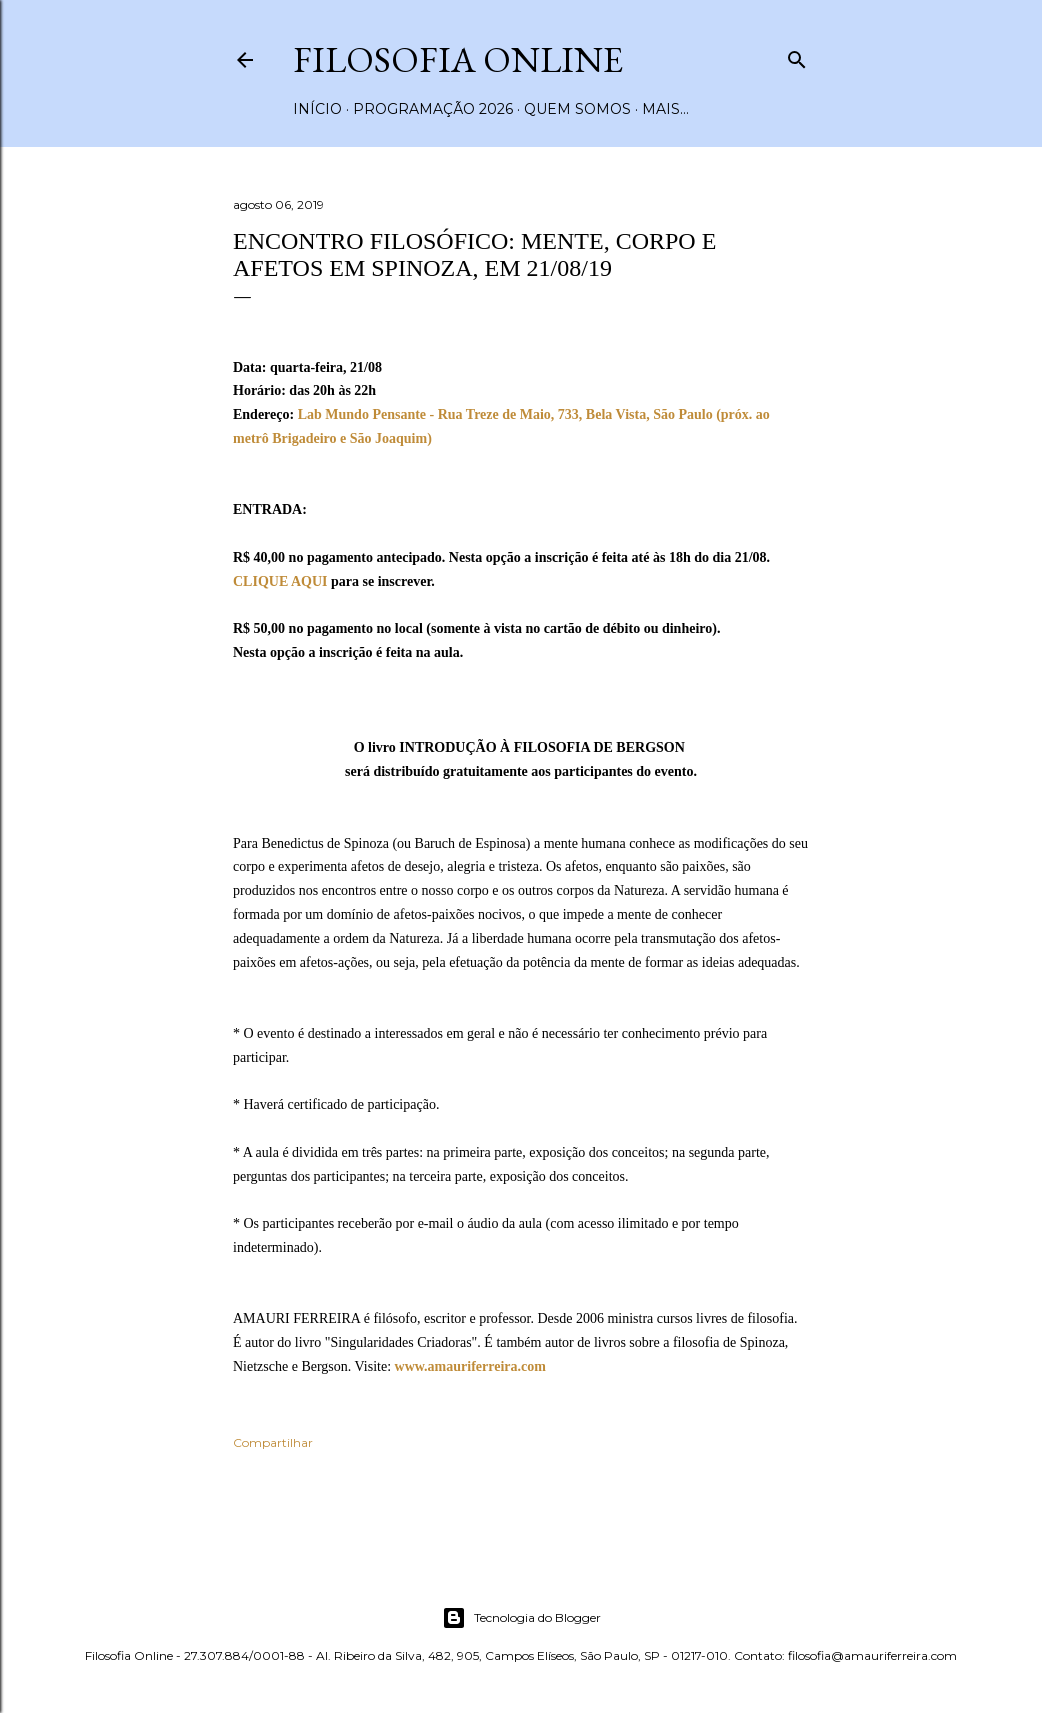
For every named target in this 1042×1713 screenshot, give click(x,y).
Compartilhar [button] (273, 1442)
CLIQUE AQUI (280, 581)
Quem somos (577, 109)
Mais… (665, 109)
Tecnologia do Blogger (521, 1618)
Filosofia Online (458, 59)
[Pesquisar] (797, 55)
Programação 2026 (433, 109)
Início (317, 109)
